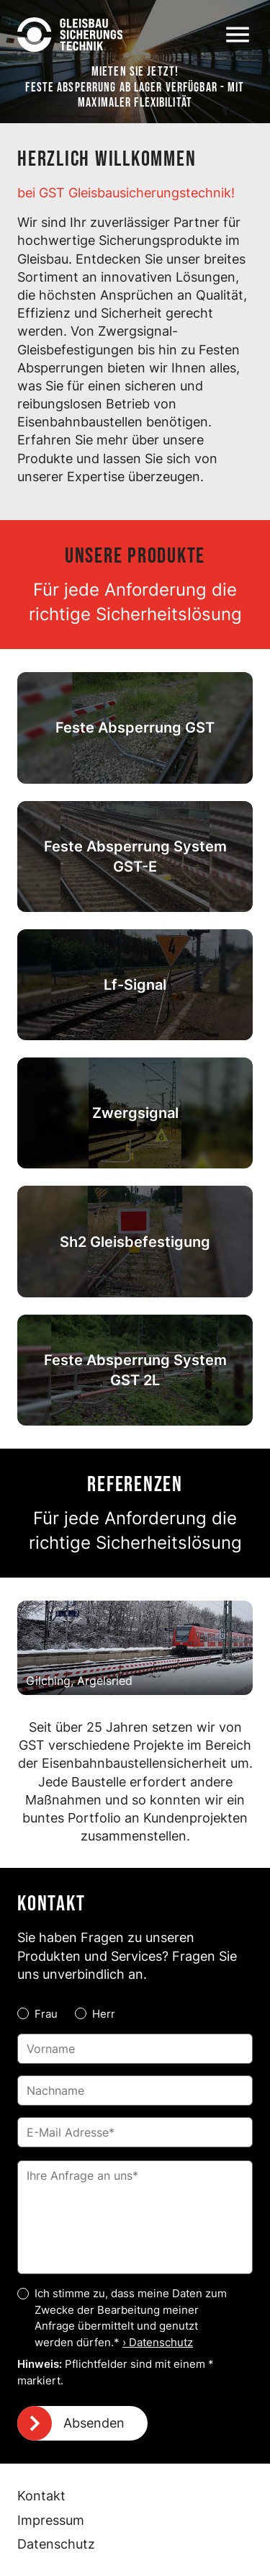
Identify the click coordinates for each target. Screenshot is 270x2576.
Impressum (50, 2520)
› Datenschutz (157, 2342)
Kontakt (41, 2495)
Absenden (94, 2422)
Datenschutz (56, 2544)
